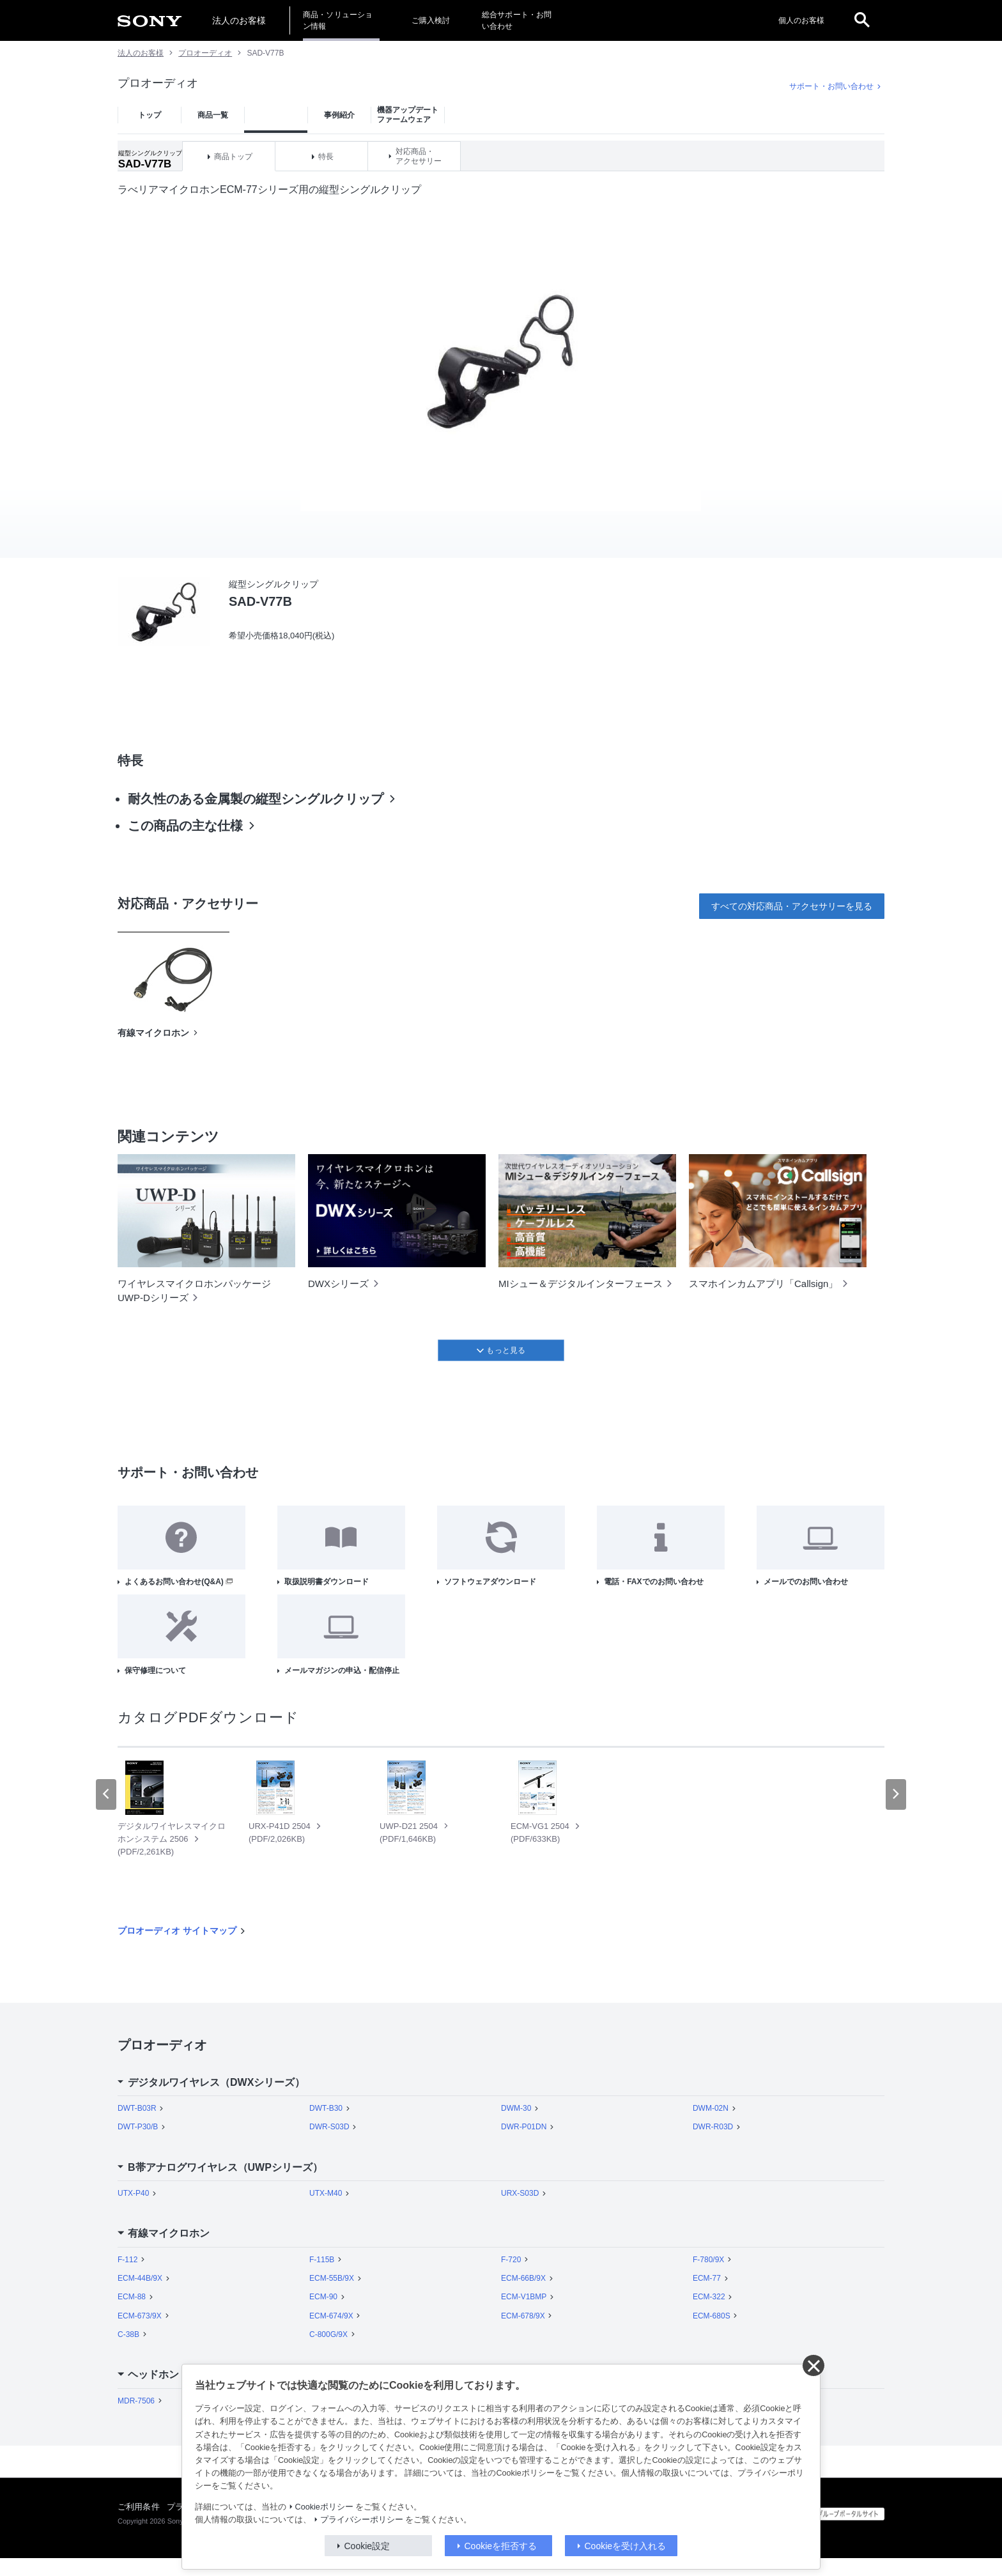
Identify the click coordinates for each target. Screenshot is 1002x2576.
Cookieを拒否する (501, 2546)
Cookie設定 (367, 2546)
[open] (862, 20)
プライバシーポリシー (361, 2519)
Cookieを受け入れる (626, 2546)
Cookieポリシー (324, 2507)
